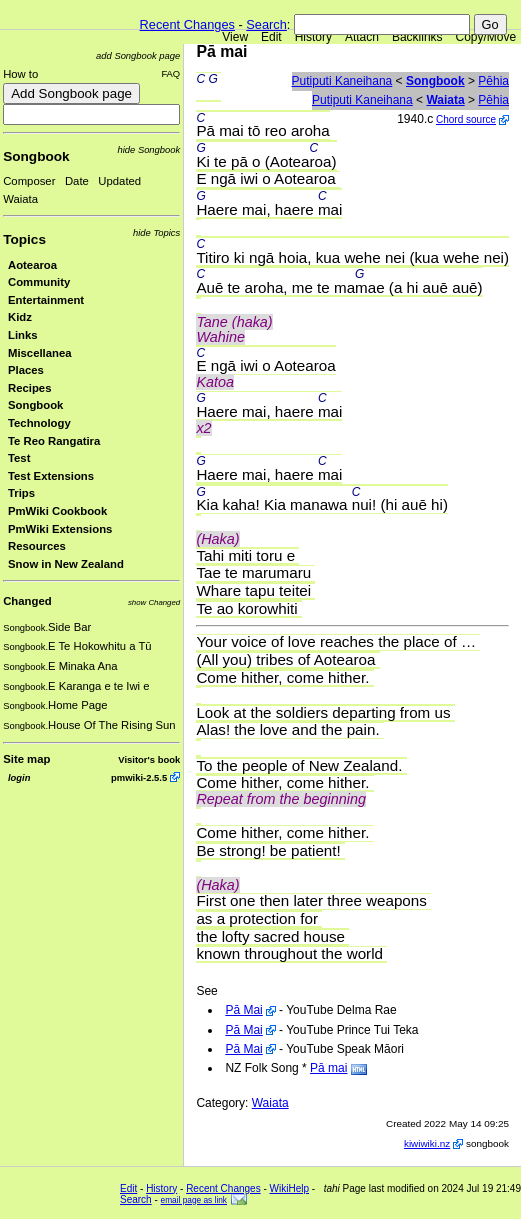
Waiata (20, 199)
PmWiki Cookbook (57, 511)
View (235, 37)
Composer (29, 181)
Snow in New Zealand (66, 564)
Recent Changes (187, 24)
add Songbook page (138, 55)
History (313, 37)
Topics (24, 239)
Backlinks (417, 37)
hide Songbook (149, 149)
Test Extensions (51, 476)
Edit (271, 37)
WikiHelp (289, 1188)
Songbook (36, 156)
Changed (27, 601)
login (19, 777)
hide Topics (156, 232)
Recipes (29, 388)
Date (77, 181)
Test (19, 458)
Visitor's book (149, 759)
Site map (26, 759)
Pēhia (493, 81)
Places (26, 370)
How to (20, 74)
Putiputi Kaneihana (342, 81)
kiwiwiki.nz (427, 1143)
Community (39, 282)
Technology (39, 423)
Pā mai (328, 1068)
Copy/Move (486, 37)
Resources (37, 546)
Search (266, 24)
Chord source (466, 119)
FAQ (170, 73)
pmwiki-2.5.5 (139, 777)
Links (23, 335)
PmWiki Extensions (60, 529)
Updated (119, 181)
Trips (21, 493)
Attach (362, 37)
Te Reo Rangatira (54, 441)
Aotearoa (32, 265)
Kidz (20, 317)
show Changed (154, 602)
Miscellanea (40, 353)
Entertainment (46, 300)
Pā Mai (243, 1010)
